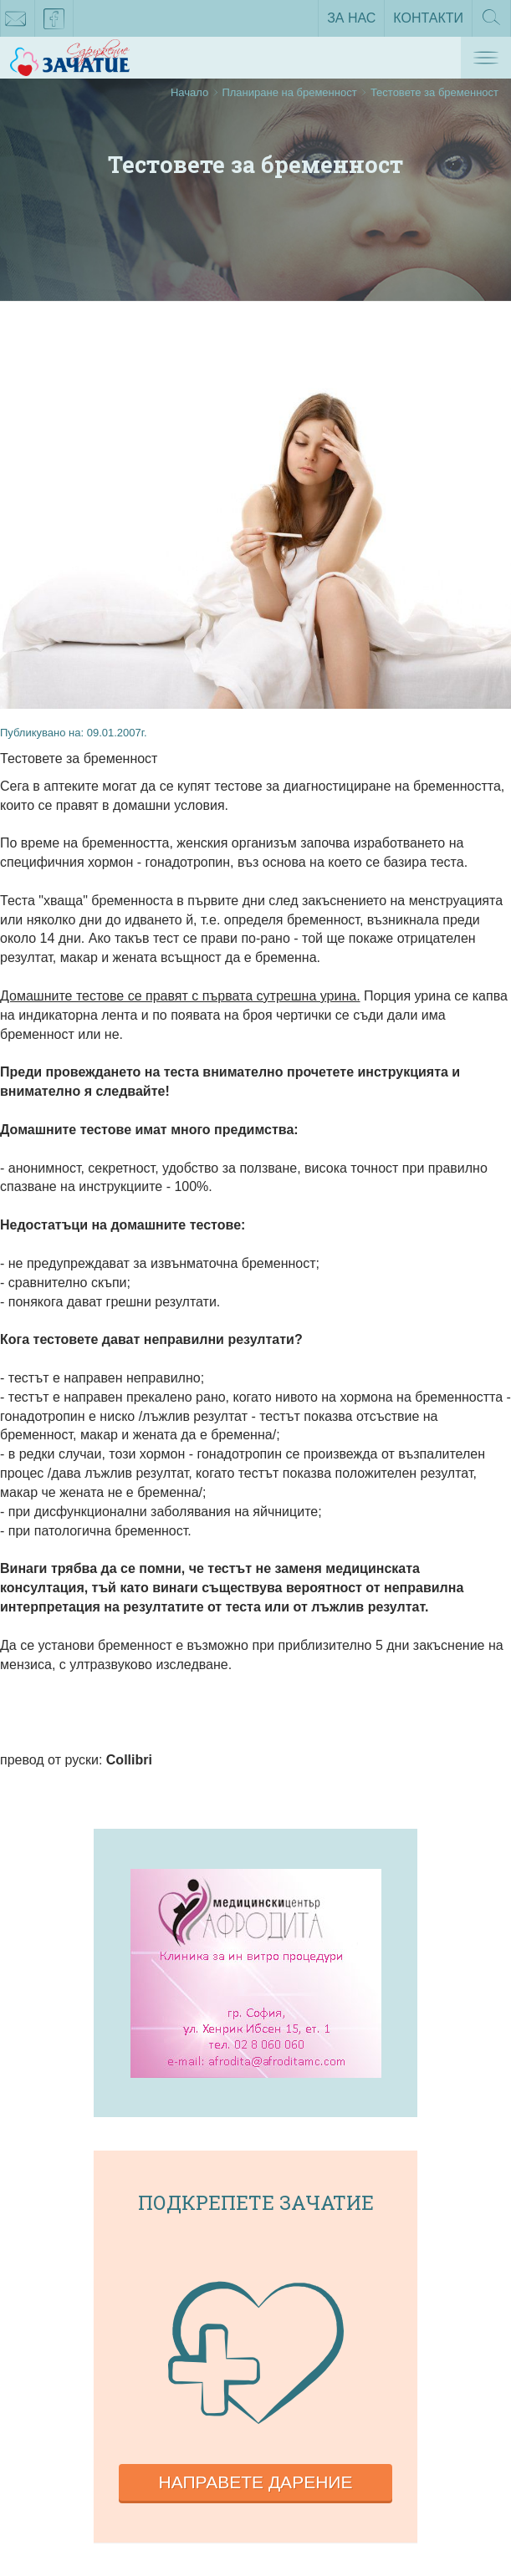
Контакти (428, 18)
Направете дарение (256, 2482)
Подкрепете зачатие (256, 2202)
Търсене (491, 22)
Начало (189, 92)
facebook (54, 22)
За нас (351, 18)
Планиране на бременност (289, 92)
